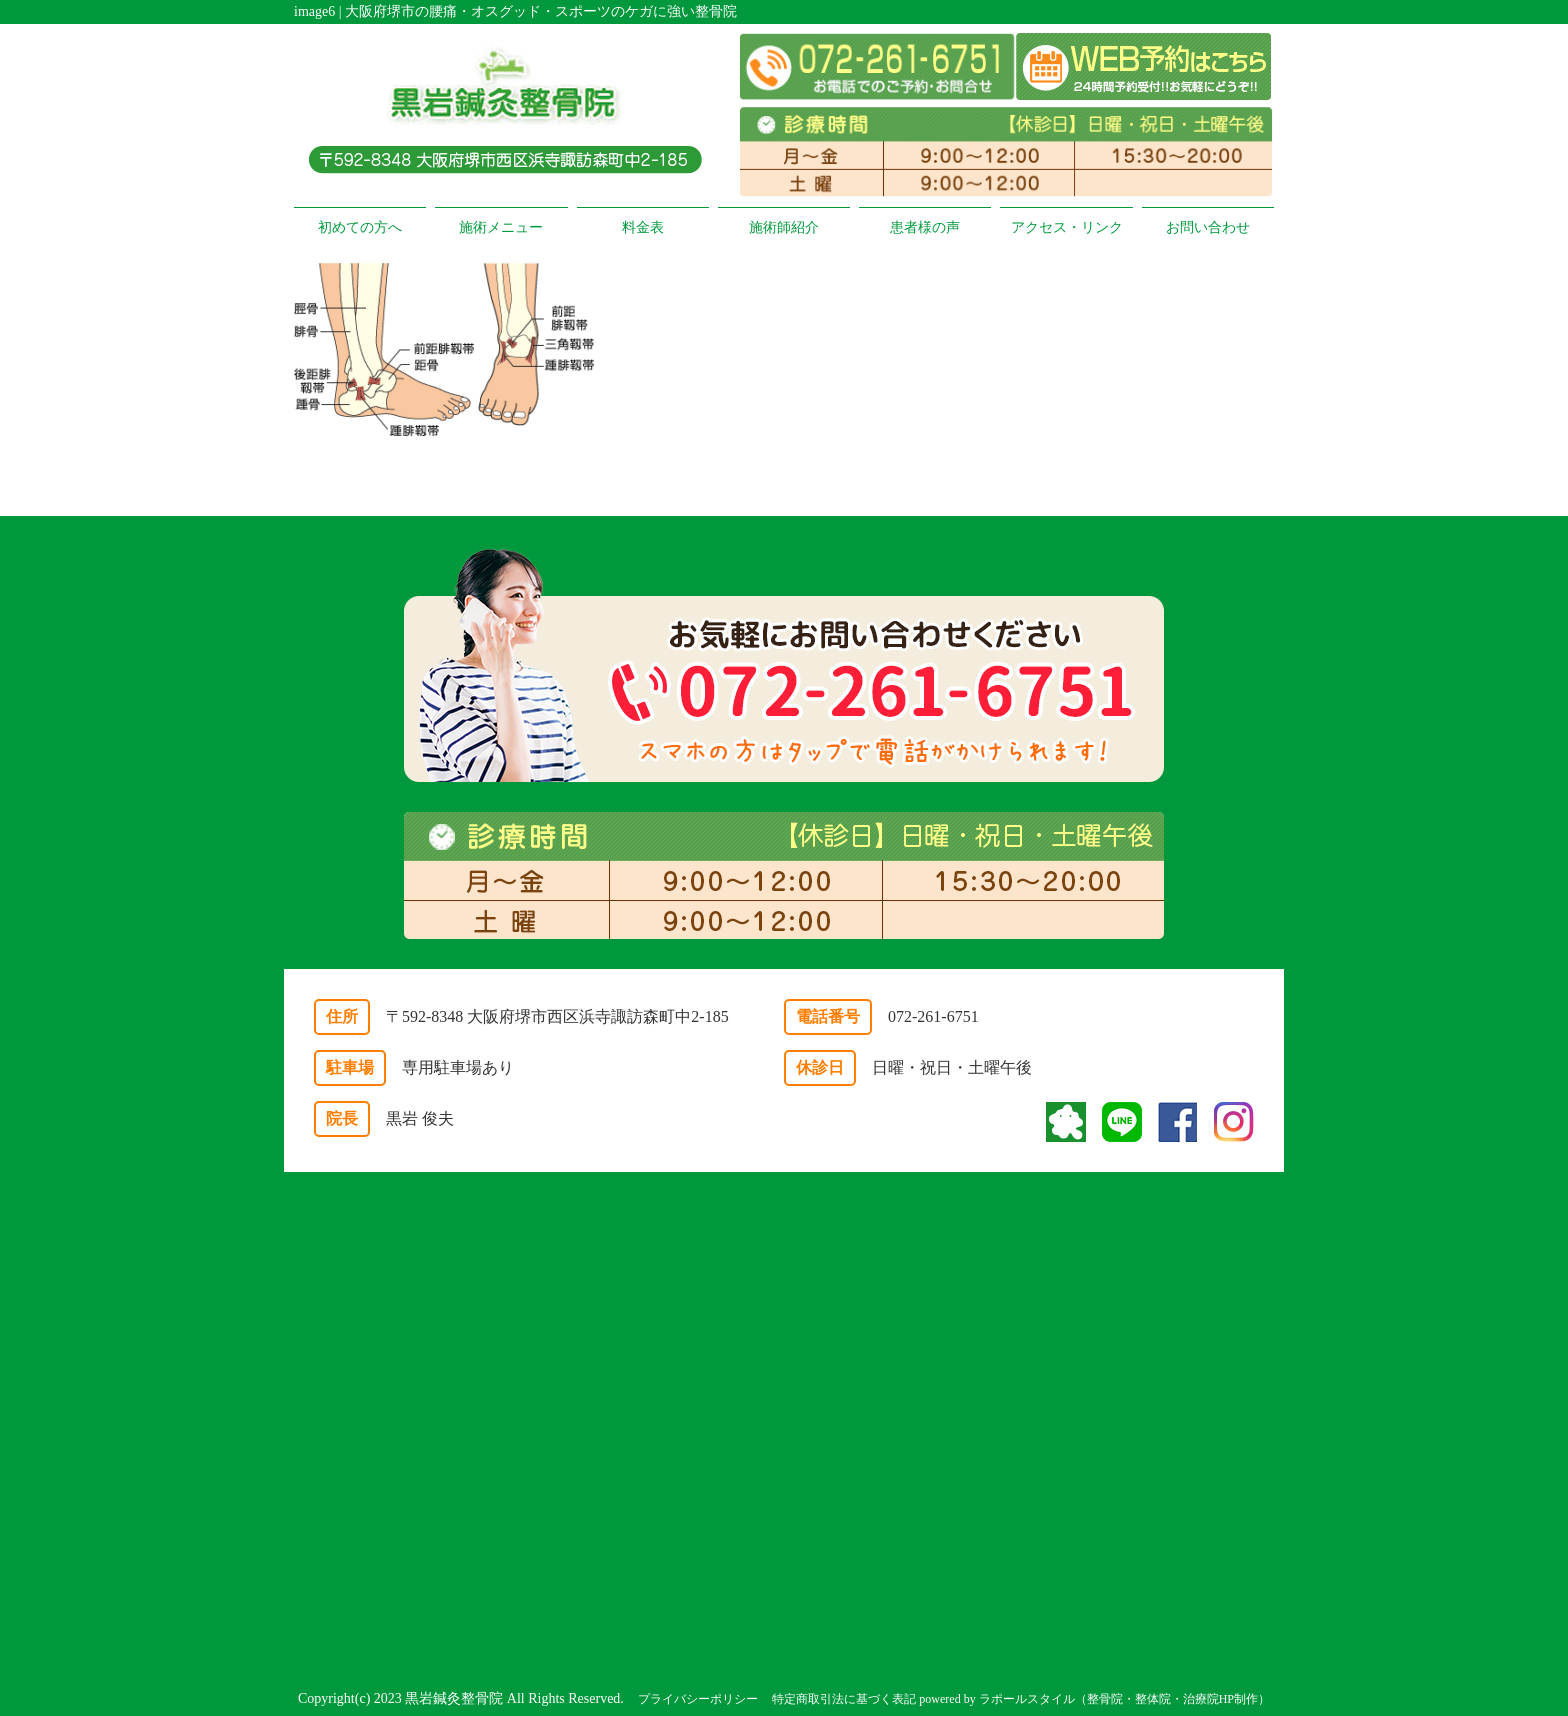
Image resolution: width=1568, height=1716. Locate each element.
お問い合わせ (1208, 227)
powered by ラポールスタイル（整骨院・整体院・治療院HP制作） (1094, 1699)
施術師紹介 (784, 227)
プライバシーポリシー (698, 1699)
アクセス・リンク (1067, 227)
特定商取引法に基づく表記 (844, 1699)
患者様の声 (925, 227)
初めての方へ (360, 227)
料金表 (643, 227)
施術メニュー (501, 227)
